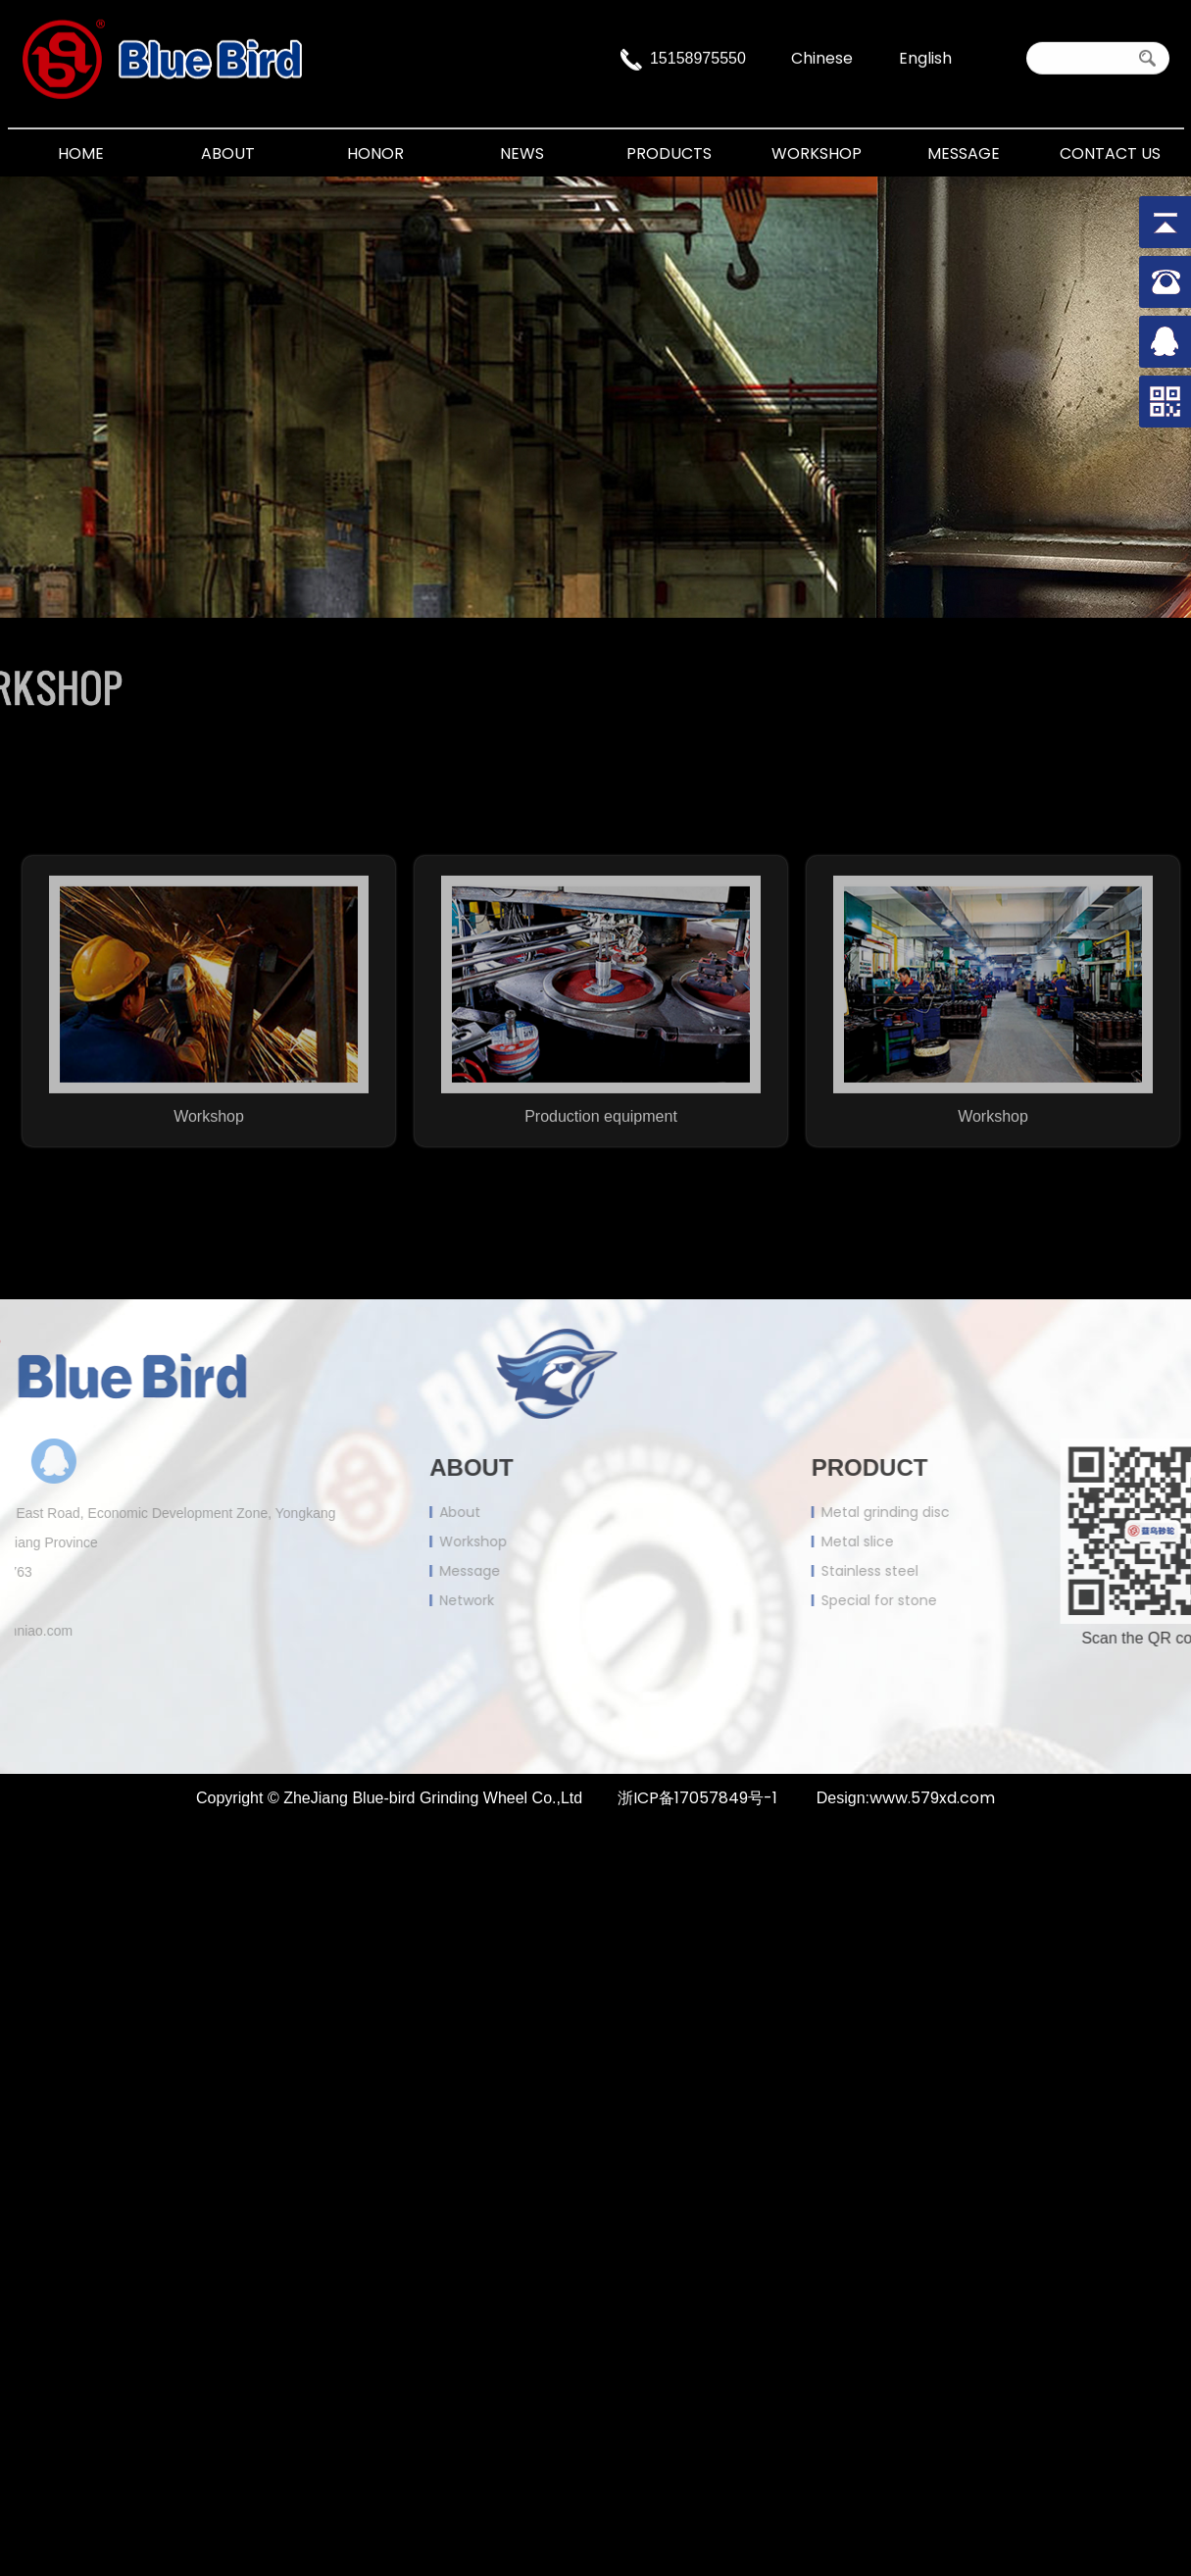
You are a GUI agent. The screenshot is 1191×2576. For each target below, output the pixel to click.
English (925, 53)
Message (963, 153)
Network (379, 1600)
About (228, 153)
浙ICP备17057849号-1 (697, 1798)
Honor (375, 153)
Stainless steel (957, 1571)
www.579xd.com (932, 1798)
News (522, 153)
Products (669, 153)
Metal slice (945, 1541)
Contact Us (1110, 153)
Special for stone (966, 1600)
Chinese (822, 53)
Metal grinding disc (973, 1512)
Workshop (816, 153)
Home (81, 153)
